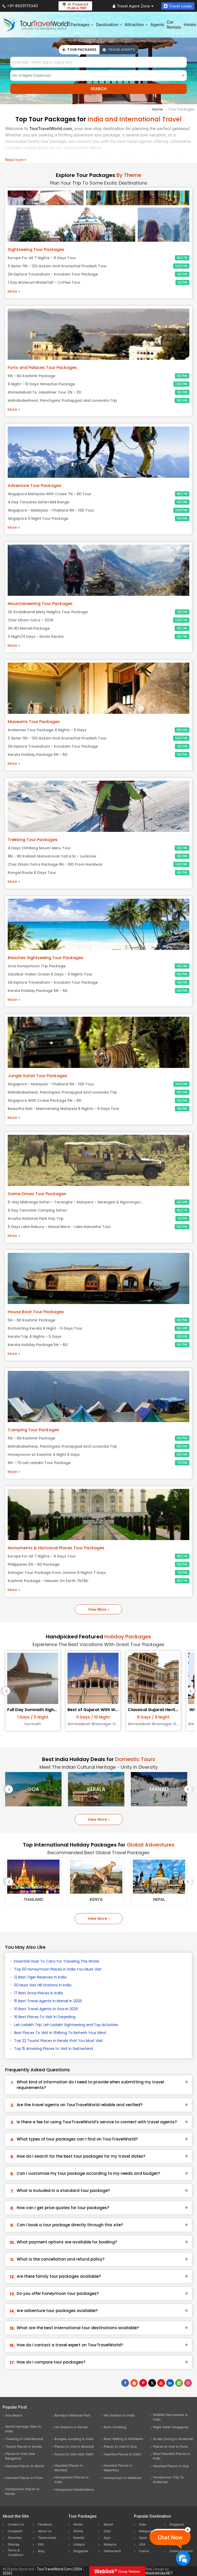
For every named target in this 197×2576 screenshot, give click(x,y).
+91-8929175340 (20, 5)
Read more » (15, 159)
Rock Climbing (115, 2427)
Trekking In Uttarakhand (24, 2439)
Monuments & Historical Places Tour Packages (56, 1548)
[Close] (188, 2529)
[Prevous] (6, 1691)
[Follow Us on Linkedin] (170, 2383)
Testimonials (47, 2538)
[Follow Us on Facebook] (125, 2383)
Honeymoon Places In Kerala (22, 2491)
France (144, 2551)
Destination (109, 24)
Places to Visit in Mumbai (74, 2446)
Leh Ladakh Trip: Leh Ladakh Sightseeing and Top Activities (66, 2024)
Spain (143, 2538)
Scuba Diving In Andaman (173, 2439)
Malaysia (110, 2544)
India (142, 2524)
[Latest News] (134, 2383)
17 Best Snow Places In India (38, 1993)
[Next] (190, 1691)
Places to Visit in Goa (120, 2446)
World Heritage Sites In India (23, 2428)
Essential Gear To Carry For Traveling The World (56, 1961)
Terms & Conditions (15, 2552)
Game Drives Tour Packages (37, 1194)
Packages (82, 24)
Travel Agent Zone (133, 6)
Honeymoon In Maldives (123, 2478)
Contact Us (16, 2524)
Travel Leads (178, 6)
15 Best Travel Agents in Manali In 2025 (48, 2000)
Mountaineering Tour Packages (40, 604)
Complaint (15, 2531)
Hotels (190, 24)
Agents (157, 24)
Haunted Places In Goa (171, 2466)
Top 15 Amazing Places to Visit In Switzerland (53, 2048)
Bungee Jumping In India (73, 2439)
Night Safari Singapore (170, 2427)
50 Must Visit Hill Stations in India (42, 1985)
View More (98, 1609)
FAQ (41, 2544)
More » (14, 291)
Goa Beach (13, 2415)
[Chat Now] (183, 2558)
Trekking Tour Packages (32, 840)
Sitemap (13, 2544)
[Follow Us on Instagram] (188, 2383)
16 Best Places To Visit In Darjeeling (44, 2016)
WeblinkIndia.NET (159, 2573)
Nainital (78, 2538)
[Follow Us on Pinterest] (143, 2383)
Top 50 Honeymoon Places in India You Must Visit (58, 1969)
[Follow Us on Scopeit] (179, 2383)
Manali (108, 2524)
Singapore (80, 2551)
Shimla (78, 2531)
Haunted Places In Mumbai (68, 2467)
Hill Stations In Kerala (70, 2427)
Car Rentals (174, 24)
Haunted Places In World (24, 2466)
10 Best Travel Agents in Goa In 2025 (46, 2008)
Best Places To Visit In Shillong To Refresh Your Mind (60, 2032)
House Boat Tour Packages (36, 1312)
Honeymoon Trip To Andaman (168, 2479)
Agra (107, 2538)
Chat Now (170, 2537)
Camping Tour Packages (33, 1430)
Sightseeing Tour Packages (36, 249)
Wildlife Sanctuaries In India (170, 2417)
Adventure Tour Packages (34, 486)
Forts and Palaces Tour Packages (42, 367)
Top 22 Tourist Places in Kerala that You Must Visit (58, 2040)
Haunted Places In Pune (24, 2478)
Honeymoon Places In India (71, 2479)
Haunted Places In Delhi (122, 2454)
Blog (41, 2551)
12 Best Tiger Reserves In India (40, 1977)
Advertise (15, 2538)
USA (142, 2544)
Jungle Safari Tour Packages (37, 1076)
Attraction (136, 24)
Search (98, 88)
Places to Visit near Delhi (73, 2454)
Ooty (107, 2531)
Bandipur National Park (72, 2415)
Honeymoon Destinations (74, 2489)
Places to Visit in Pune (170, 2446)
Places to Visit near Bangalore (20, 2456)
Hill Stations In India (119, 2415)
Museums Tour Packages (34, 722)
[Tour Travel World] (37, 24)
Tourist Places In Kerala (23, 2446)
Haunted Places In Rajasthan (118, 2467)
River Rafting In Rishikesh (123, 2439)
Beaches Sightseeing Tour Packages (45, 958)
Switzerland (112, 2551)
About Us (44, 2531)
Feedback (45, 2524)
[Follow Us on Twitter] (152, 2383)
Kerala (77, 2524)
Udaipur (79, 2544)
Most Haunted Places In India (171, 2456)
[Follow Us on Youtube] (161, 2383)
